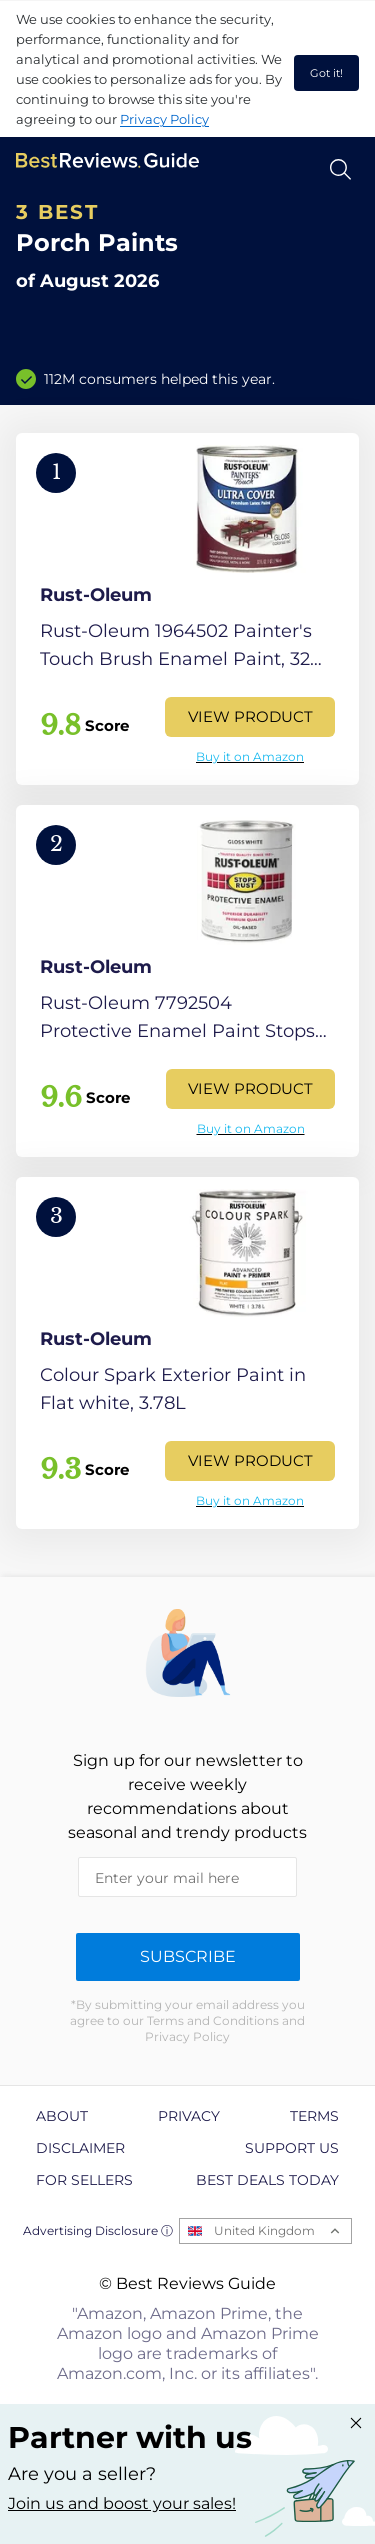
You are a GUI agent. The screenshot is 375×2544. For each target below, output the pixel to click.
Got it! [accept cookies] (326, 73)
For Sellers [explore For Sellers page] (84, 2180)
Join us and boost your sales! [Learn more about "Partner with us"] (122, 2503)
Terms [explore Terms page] (314, 2116)
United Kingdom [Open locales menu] (264, 2230)
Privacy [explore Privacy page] (189, 2116)
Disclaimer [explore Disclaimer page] (80, 2148)
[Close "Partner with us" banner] (356, 2423)
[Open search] (340, 169)
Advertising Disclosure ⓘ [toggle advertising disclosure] (98, 2230)
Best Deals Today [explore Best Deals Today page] (267, 2180)
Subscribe (188, 1956)
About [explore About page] (62, 2116)
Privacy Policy (164, 119)
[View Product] (187, 609)
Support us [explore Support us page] (292, 2148)
